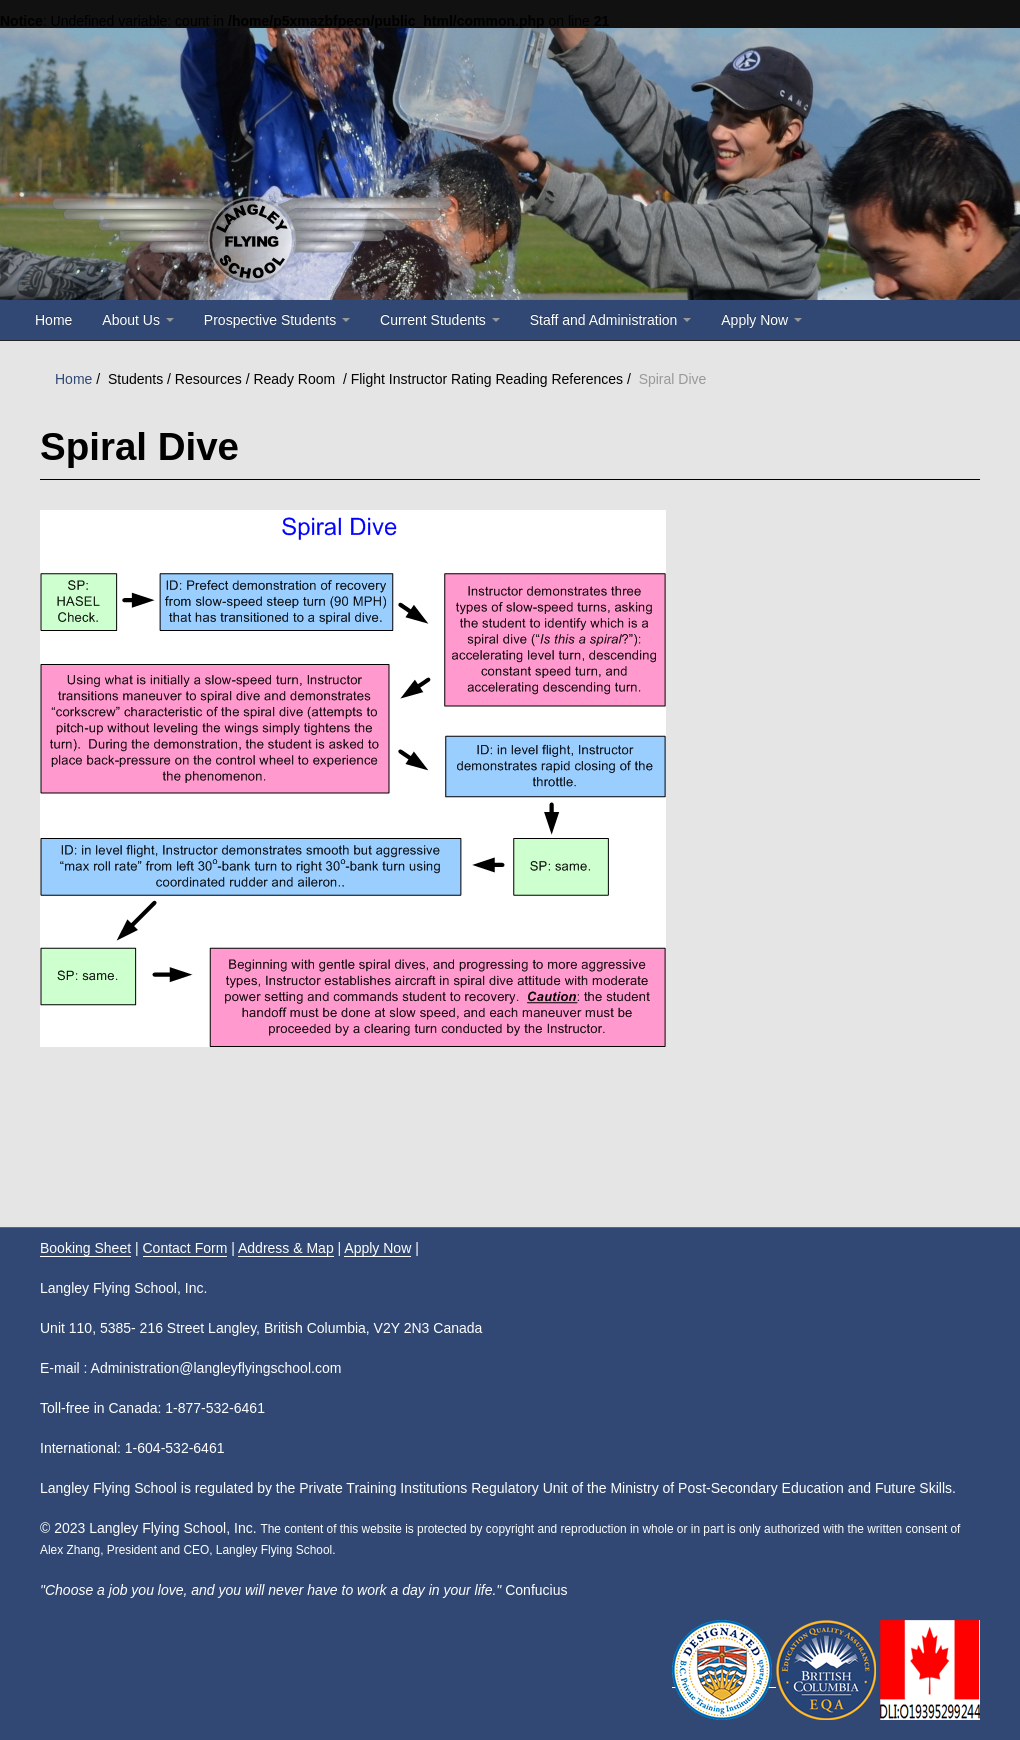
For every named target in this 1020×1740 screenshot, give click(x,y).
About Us (137, 320)
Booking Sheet (85, 1248)
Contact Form (185, 1248)
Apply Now (761, 320)
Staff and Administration (611, 320)
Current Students (440, 320)
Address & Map (286, 1248)
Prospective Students (277, 320)
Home (53, 320)
